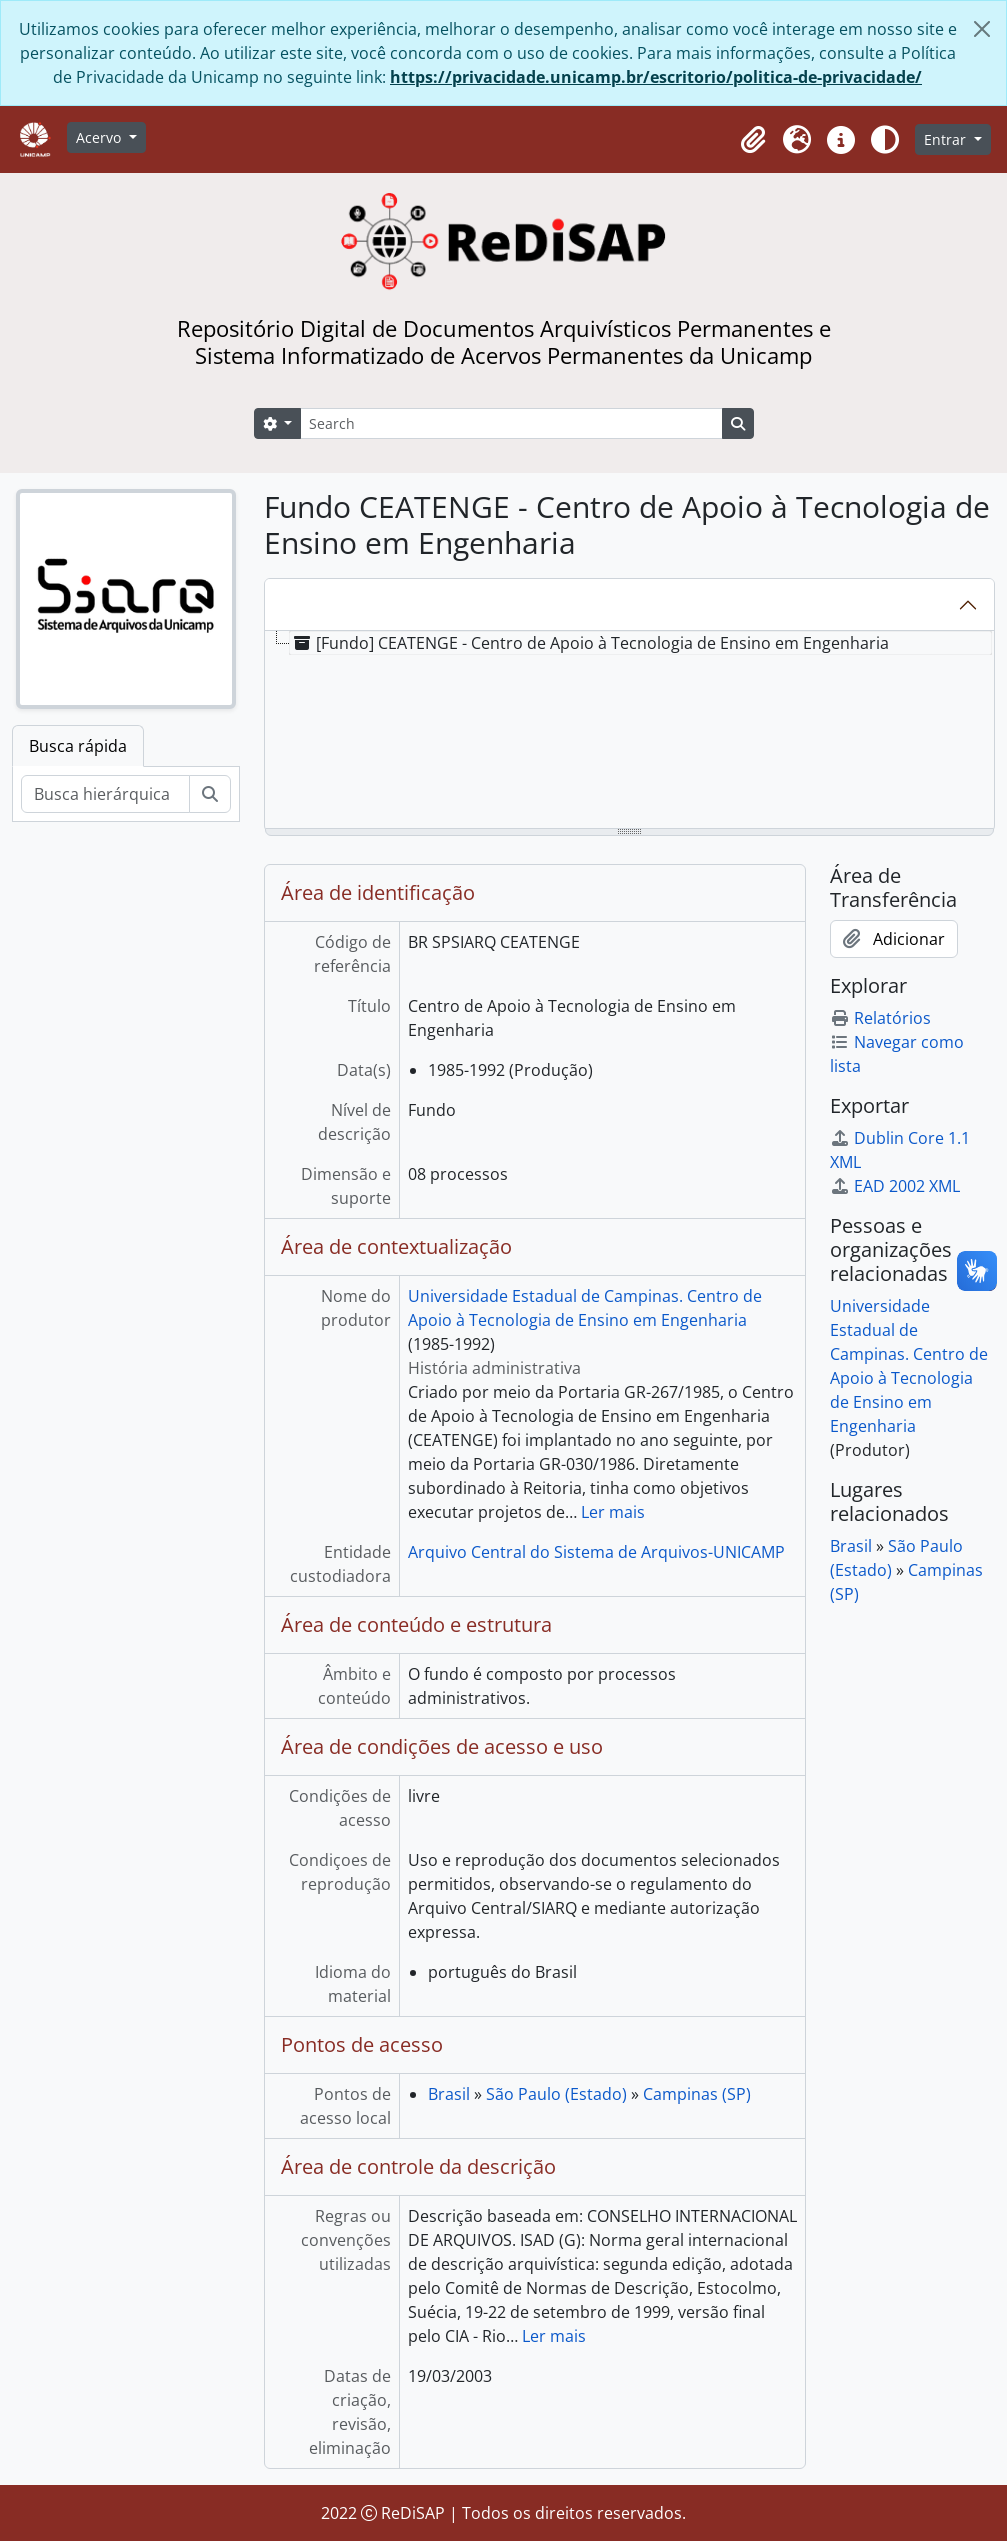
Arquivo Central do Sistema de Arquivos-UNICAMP (596, 1552)
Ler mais (613, 1512)
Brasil (449, 2094)
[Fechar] (982, 29)
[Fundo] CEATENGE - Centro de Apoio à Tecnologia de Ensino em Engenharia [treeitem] (589, 643)
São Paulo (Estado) (556, 2094)
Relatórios (880, 1018)
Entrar (947, 139)
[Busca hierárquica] (105, 794)
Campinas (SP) (697, 2094)
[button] (753, 140)
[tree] (629, 731)
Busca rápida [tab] (78, 746)
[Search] (511, 423)
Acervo (100, 137)
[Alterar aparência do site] (885, 140)
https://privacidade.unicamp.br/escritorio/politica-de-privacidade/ (656, 77)
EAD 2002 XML (895, 1186)
